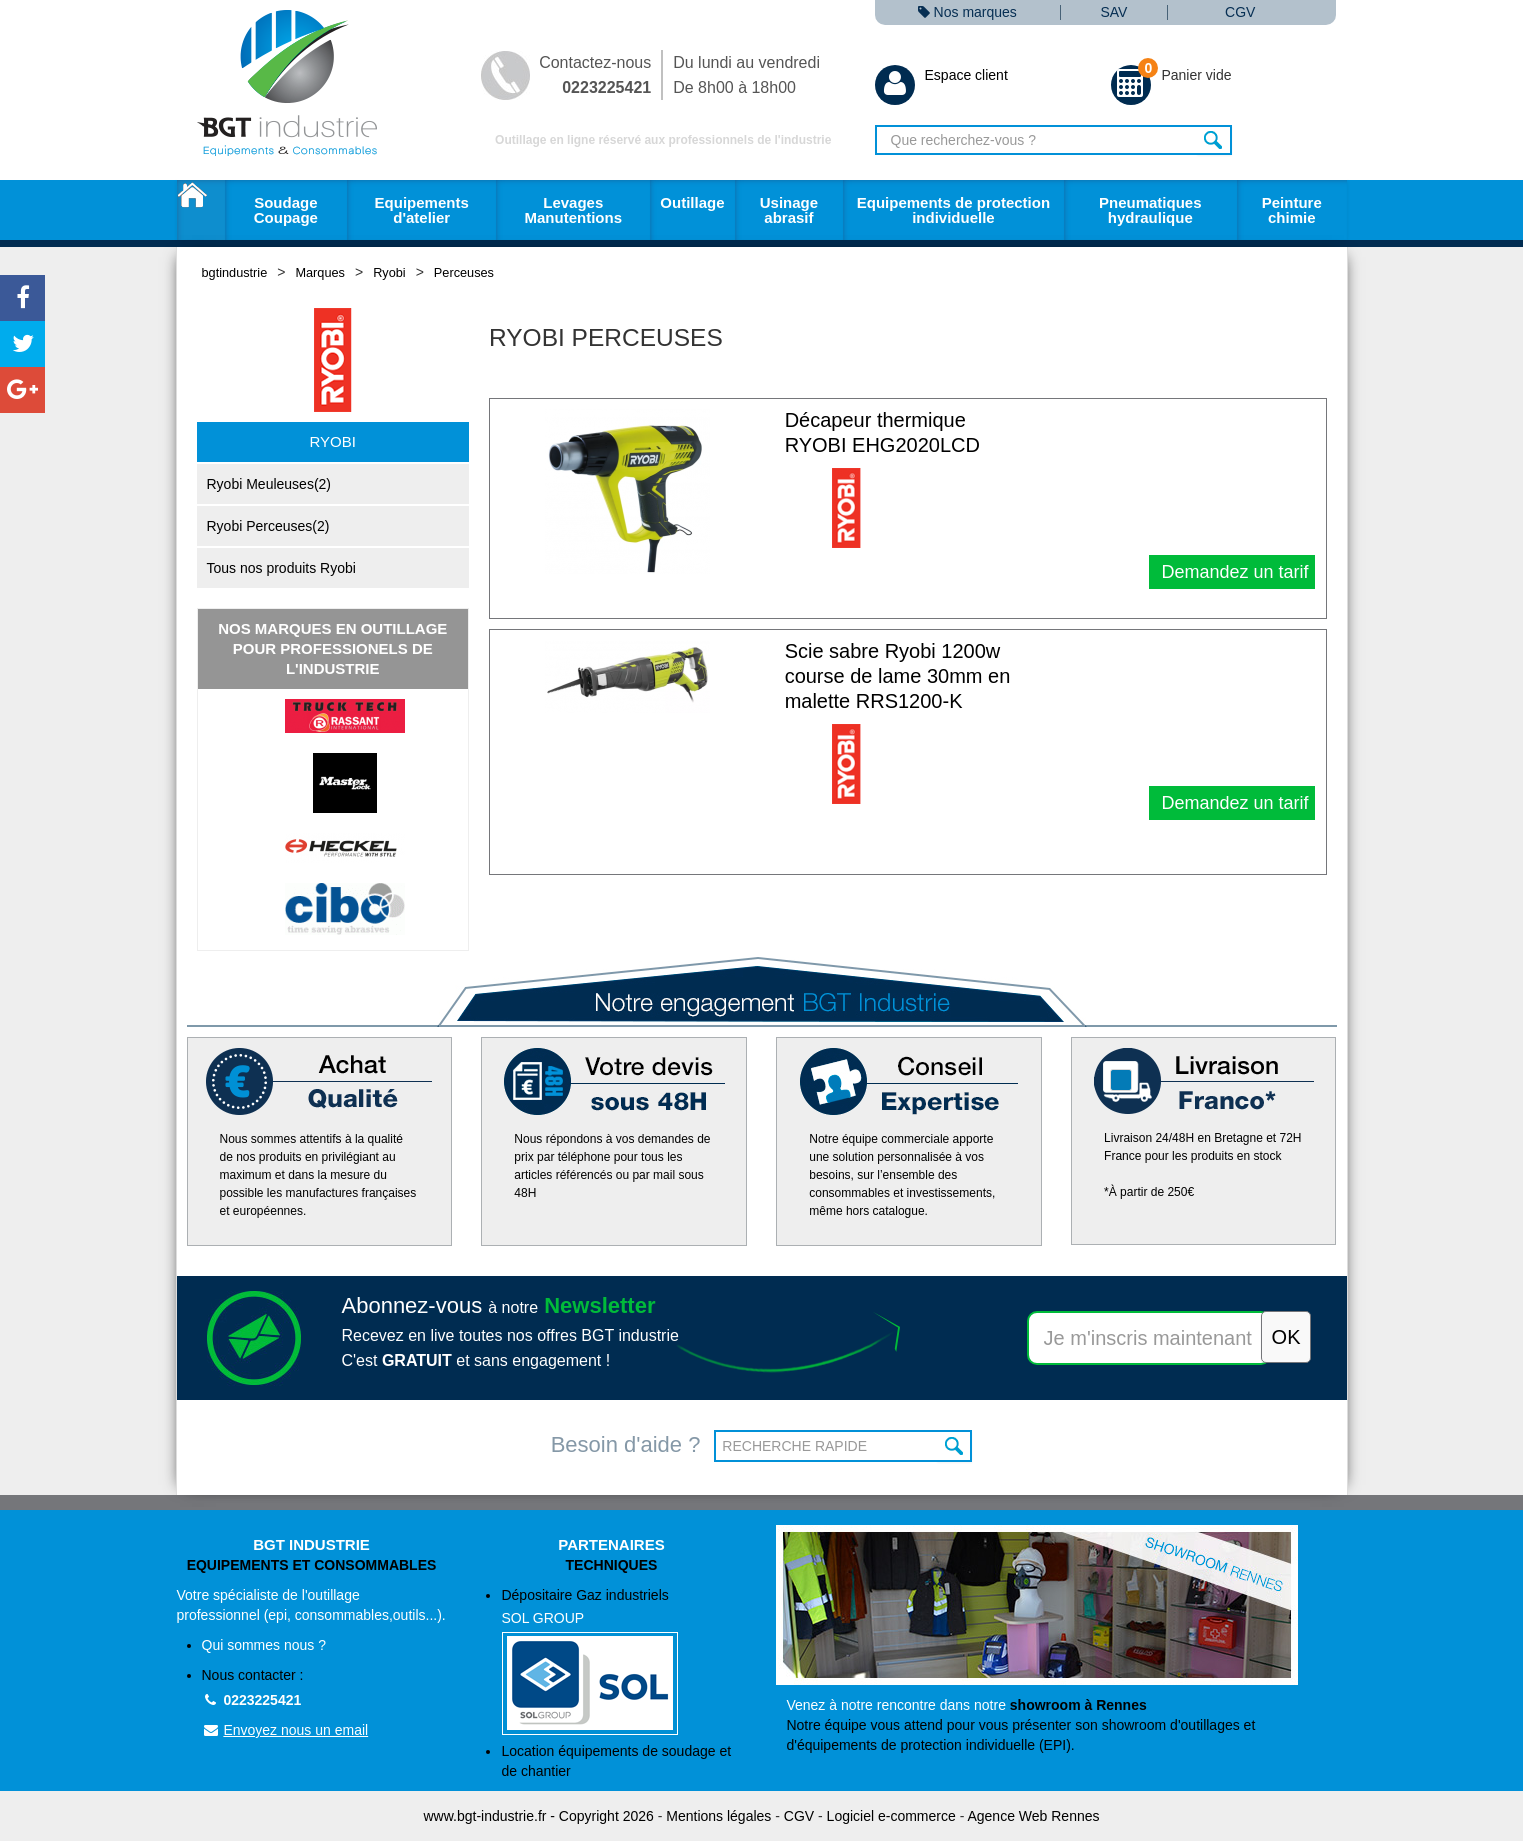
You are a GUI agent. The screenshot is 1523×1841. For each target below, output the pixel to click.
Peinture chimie (1292, 210)
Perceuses (464, 272)
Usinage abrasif (789, 210)
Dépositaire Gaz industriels (623, 1661)
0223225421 (252, 1700)
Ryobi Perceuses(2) (268, 526)
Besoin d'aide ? (626, 1444)
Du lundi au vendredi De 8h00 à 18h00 (746, 75)
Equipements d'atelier (422, 210)
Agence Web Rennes (1033, 1816)
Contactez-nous (595, 75)
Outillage (692, 202)
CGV (1240, 12)
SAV (1113, 12)
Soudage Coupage (286, 210)
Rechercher (1214, 140)
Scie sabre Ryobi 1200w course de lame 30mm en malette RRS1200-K (898, 676)
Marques (319, 272)
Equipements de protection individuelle (953, 210)
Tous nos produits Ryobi (281, 568)
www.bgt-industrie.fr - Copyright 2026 (539, 1816)
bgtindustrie (235, 272)
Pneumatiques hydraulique (1150, 210)
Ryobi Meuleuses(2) (269, 484)
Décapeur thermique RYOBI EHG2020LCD (882, 432)
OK (954, 1446)
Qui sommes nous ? (264, 1645)
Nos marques (967, 12)
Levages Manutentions (574, 210)
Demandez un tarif (1232, 572)
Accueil (201, 210)
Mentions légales (718, 1816)
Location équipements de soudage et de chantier (616, 1761)
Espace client (941, 75)
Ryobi (389, 272)
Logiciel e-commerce (891, 1816)
